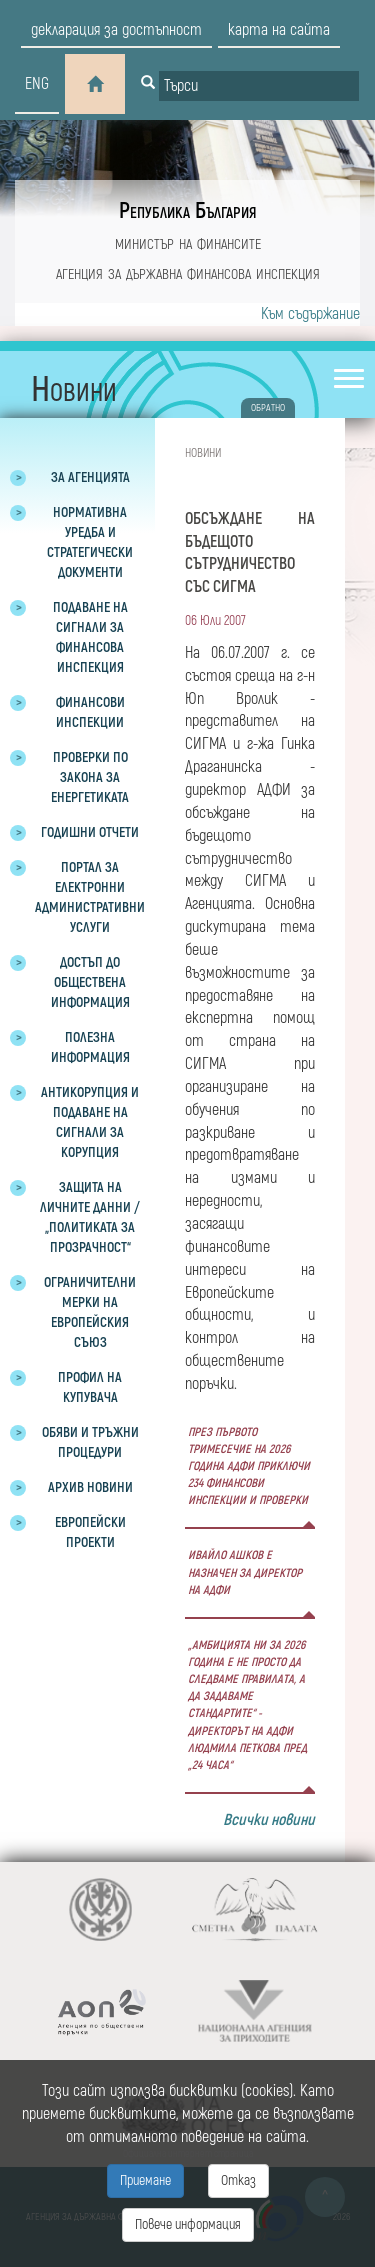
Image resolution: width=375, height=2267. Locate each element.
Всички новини (269, 1820)
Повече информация (188, 2224)
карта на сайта (279, 30)
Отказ (238, 2180)
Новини (203, 453)
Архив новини (90, 1487)
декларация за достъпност (116, 30)
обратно (268, 408)
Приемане (145, 2180)
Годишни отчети (90, 832)
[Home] (95, 84)
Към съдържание (310, 314)
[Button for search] (148, 84)
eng (37, 84)
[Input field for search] (259, 86)
